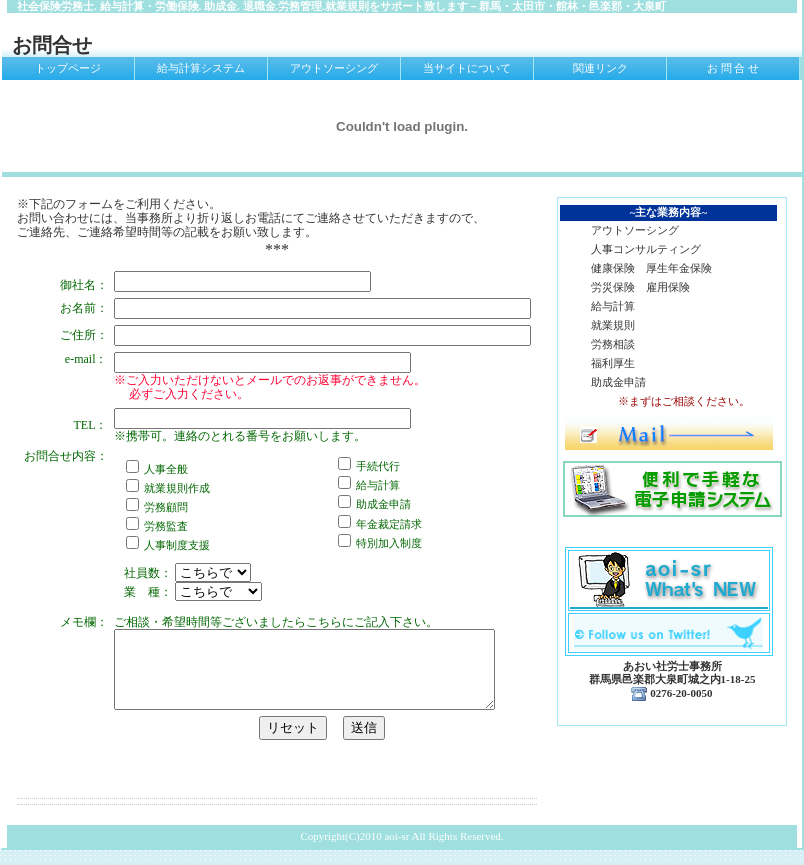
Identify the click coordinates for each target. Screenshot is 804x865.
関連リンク (600, 68)
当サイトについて (467, 68)
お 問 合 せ (733, 68)
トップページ (68, 68)
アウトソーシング (334, 68)
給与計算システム (201, 68)
